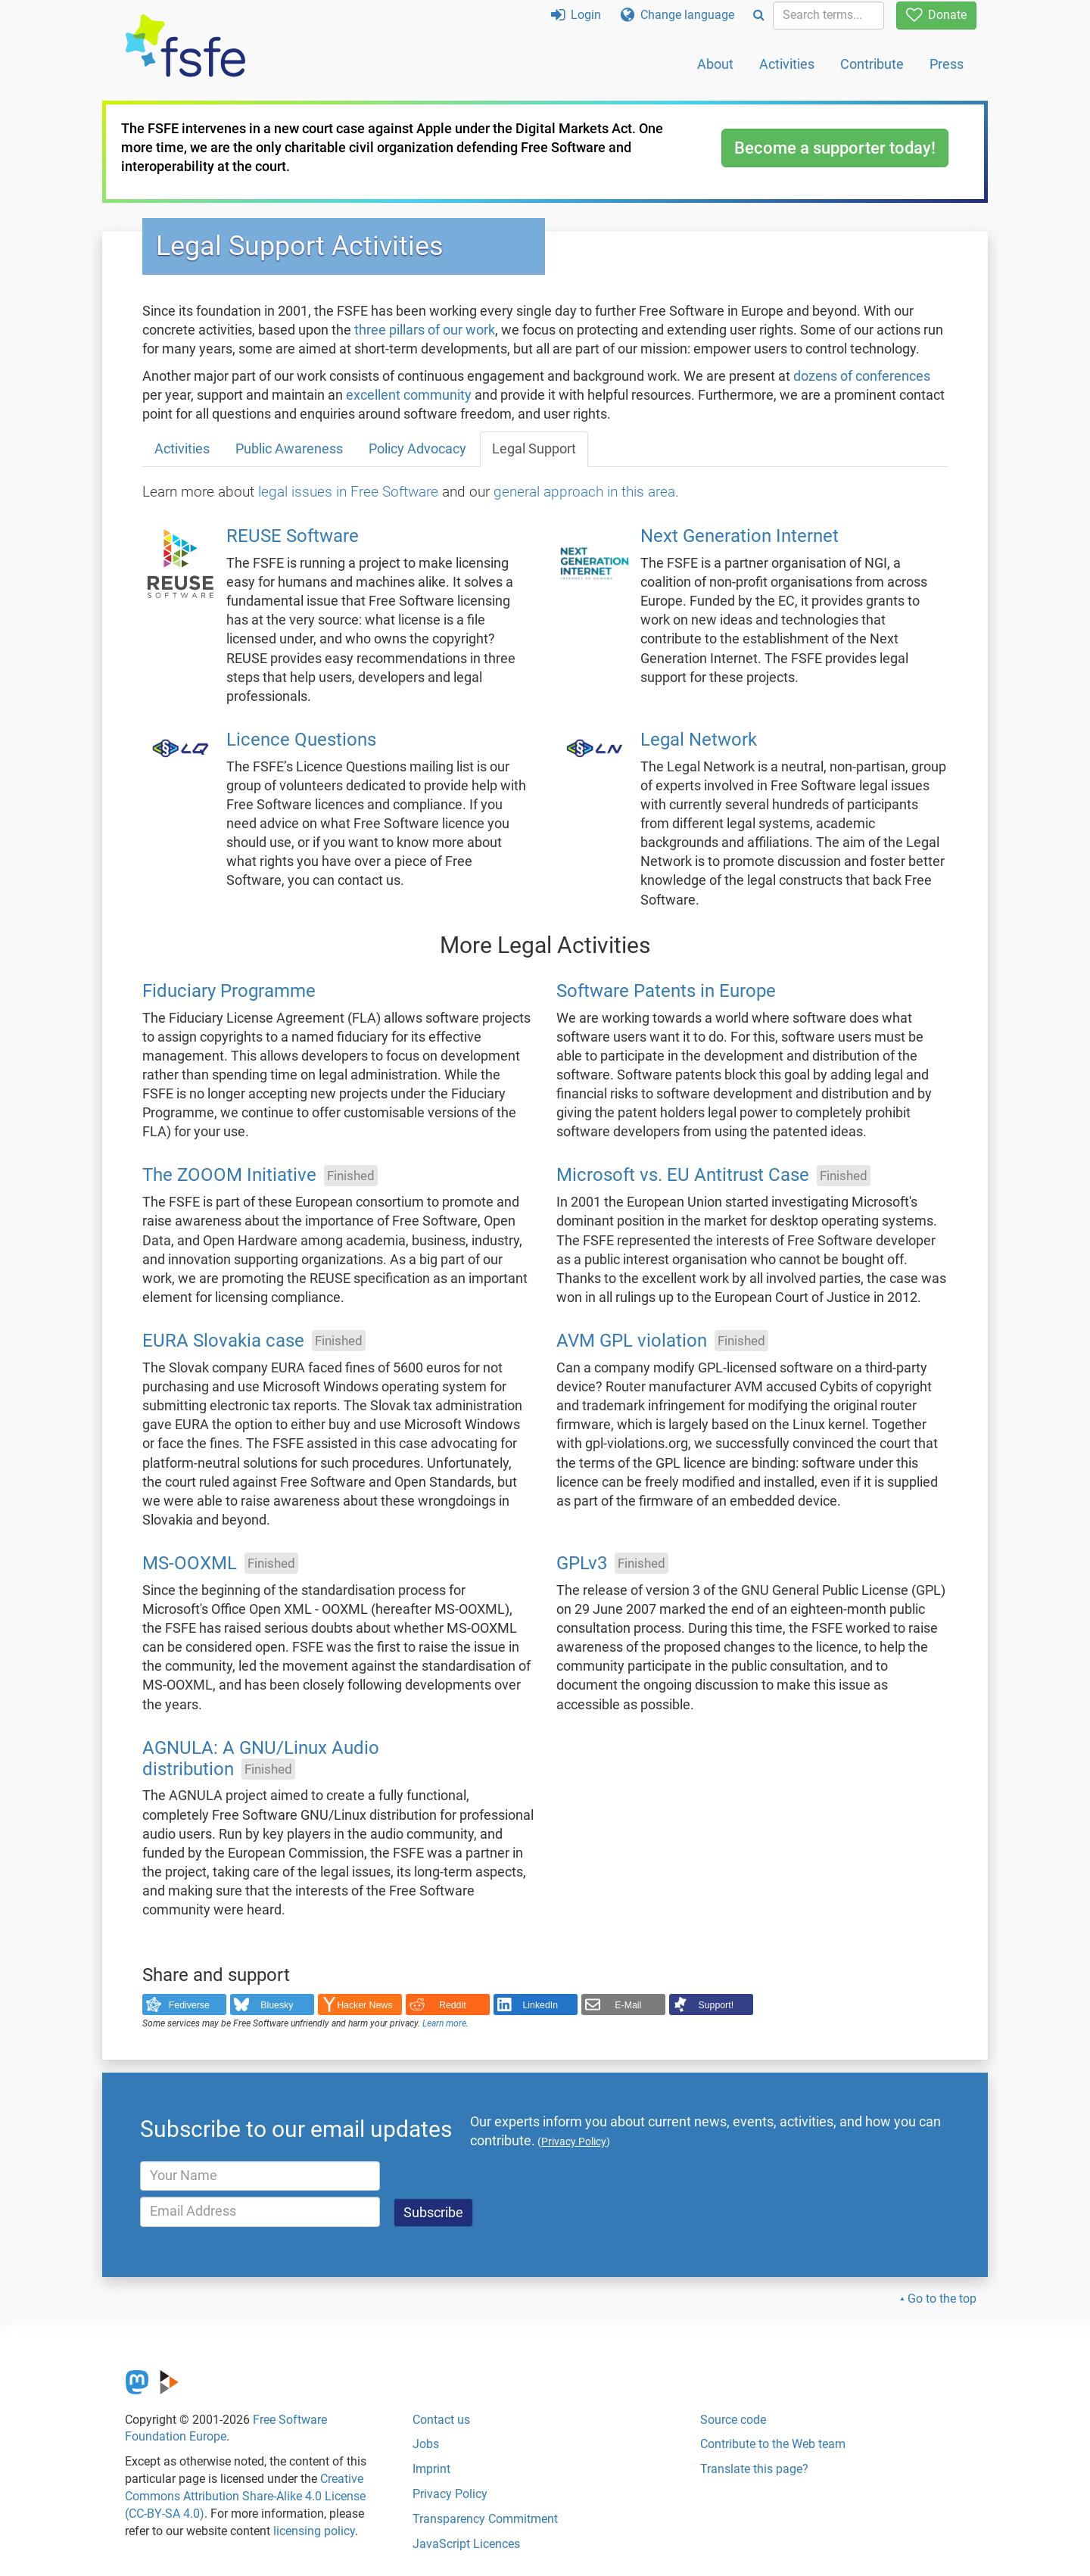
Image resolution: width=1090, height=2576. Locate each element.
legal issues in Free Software (348, 491)
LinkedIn (541, 2005)
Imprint (431, 2469)
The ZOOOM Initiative (229, 1175)
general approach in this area (584, 491)
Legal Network (698, 739)
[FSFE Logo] (185, 46)
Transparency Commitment (485, 2519)
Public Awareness (289, 448)
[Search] (759, 15)
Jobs (426, 2444)
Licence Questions (301, 739)
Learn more (444, 2023)
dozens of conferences (861, 376)
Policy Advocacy (417, 448)
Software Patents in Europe (666, 990)
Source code (733, 2419)
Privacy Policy (450, 2494)
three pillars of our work (424, 330)
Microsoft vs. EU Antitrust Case (682, 1175)
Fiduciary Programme (229, 990)
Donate (936, 15)
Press (947, 64)
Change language (677, 15)
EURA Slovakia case (223, 1341)
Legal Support (534, 448)
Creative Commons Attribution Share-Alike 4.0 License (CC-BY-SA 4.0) (245, 2496)
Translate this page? (754, 2469)
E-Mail (628, 2005)
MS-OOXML (189, 1563)
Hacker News (364, 2005)
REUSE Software (292, 536)
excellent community (409, 395)
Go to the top (942, 2298)
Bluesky (276, 2005)
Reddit (452, 2005)
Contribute (872, 64)
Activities (786, 64)
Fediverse (189, 2005)
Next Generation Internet (739, 536)
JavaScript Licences (466, 2544)
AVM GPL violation (631, 1341)
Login (576, 15)
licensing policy (314, 2531)
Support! (716, 2005)
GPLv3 (581, 1563)
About (715, 64)
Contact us (441, 2419)
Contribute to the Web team (773, 2444)
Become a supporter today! (835, 148)
